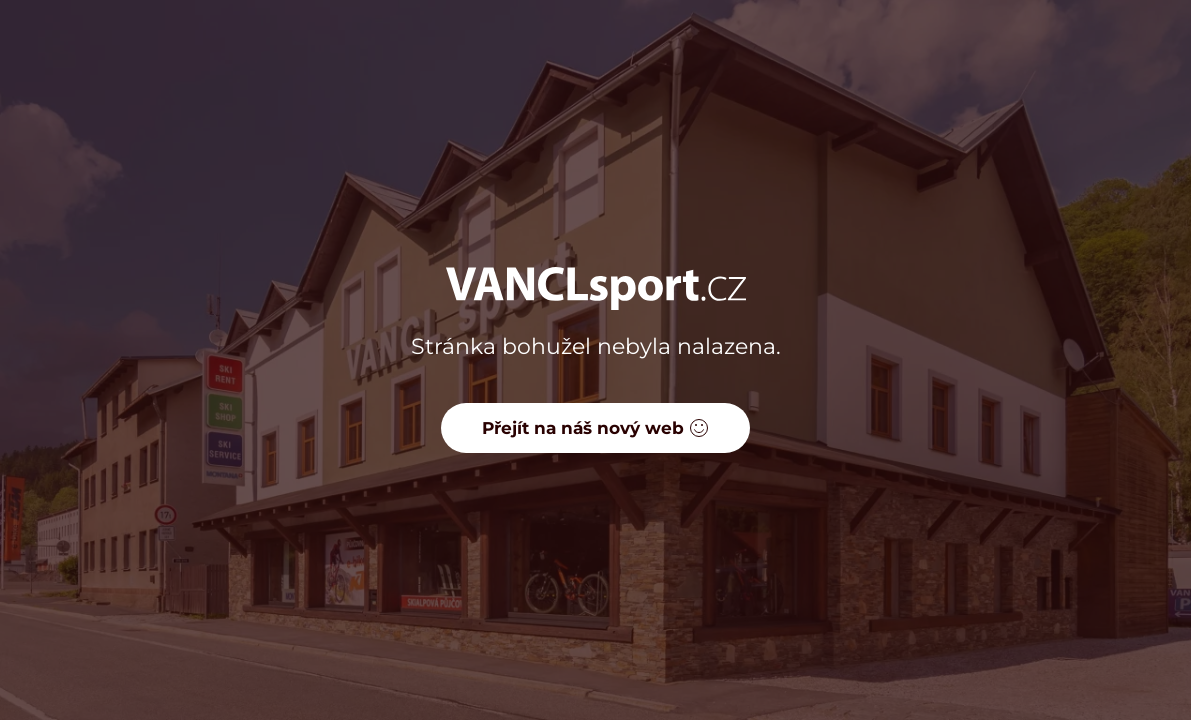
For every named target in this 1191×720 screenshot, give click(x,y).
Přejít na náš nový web (595, 428)
